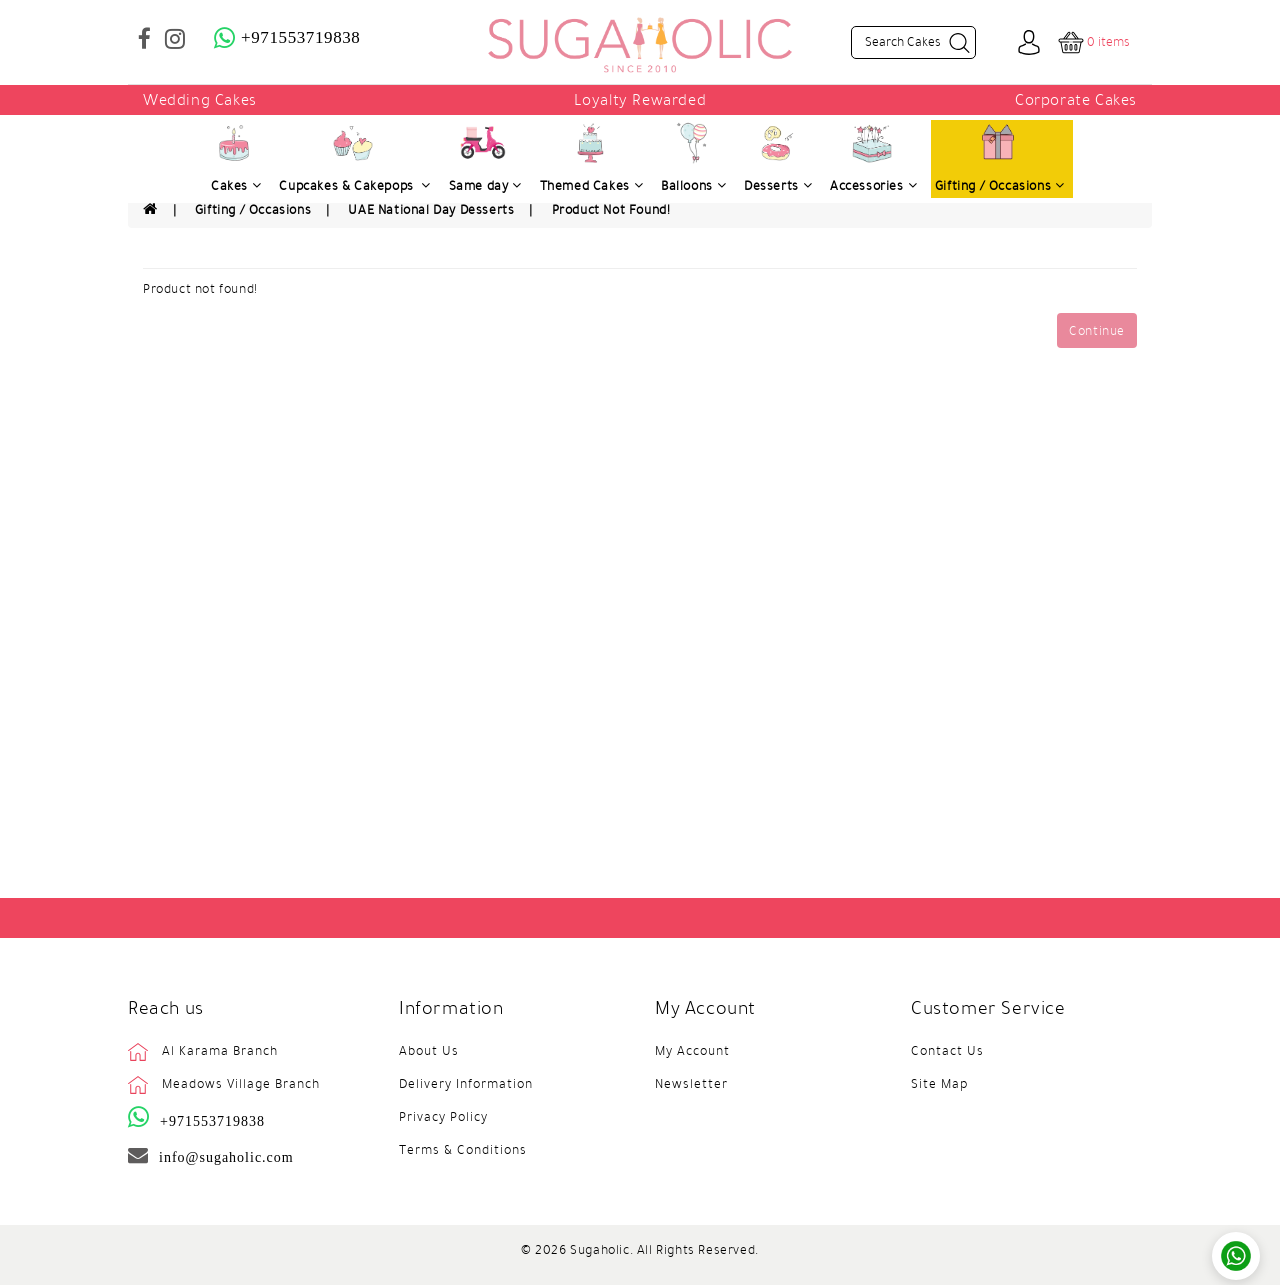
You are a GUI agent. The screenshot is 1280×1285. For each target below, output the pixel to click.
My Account (692, 1051)
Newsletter (691, 1084)
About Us (429, 1051)
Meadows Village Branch (241, 1084)
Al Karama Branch (220, 1051)
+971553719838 (212, 1121)
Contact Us (947, 1051)
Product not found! (611, 210)
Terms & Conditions (463, 1150)
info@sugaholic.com (226, 1157)
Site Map (939, 1084)
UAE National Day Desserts (431, 210)
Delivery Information (466, 1084)
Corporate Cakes (1076, 100)
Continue (1097, 331)
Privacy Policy (443, 1117)
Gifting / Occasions (253, 210)
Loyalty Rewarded (640, 100)
